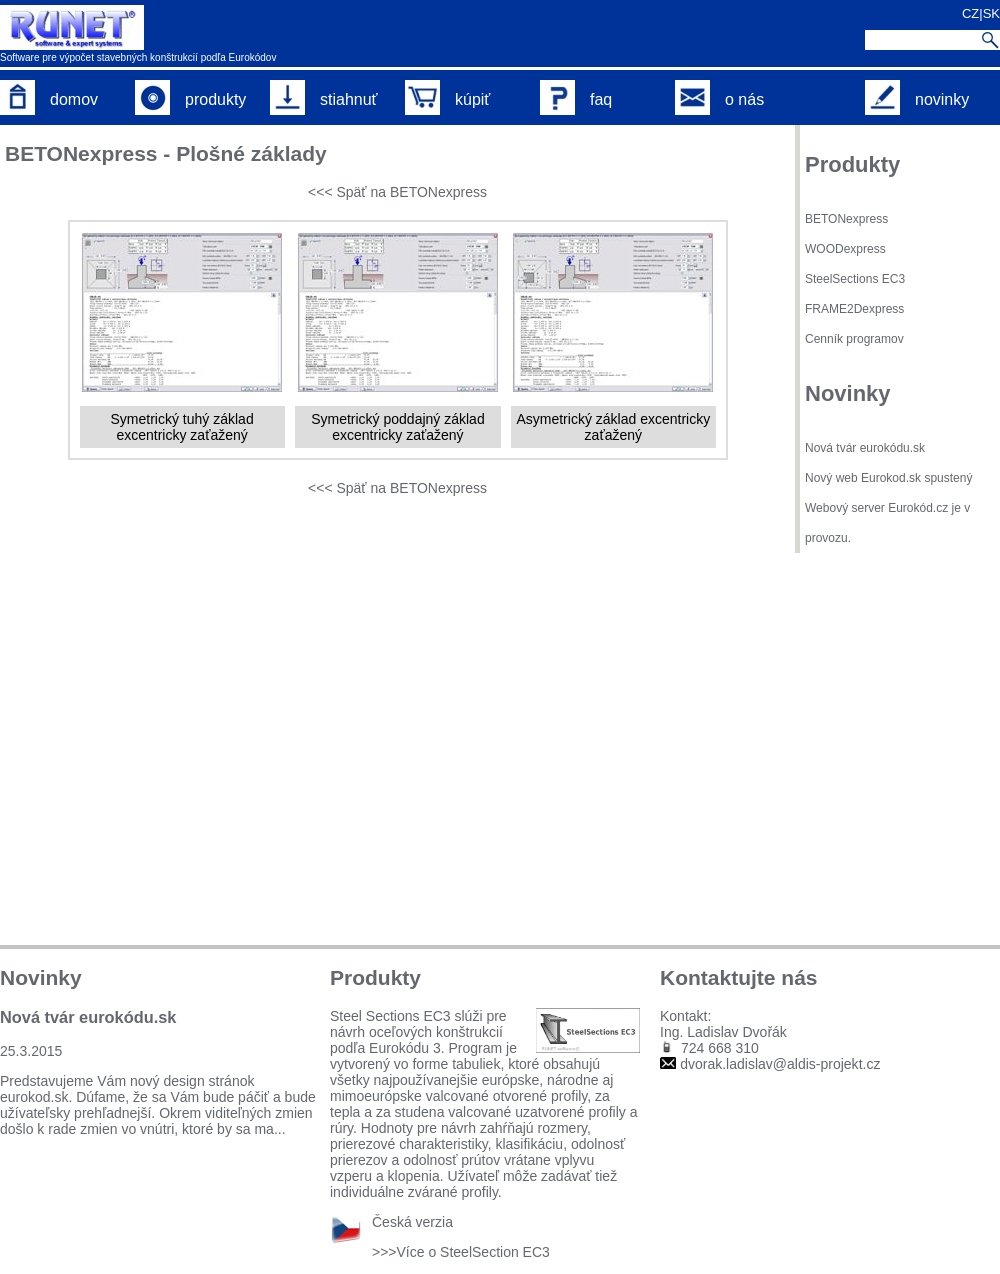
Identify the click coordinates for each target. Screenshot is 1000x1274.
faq (576, 99)
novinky (917, 99)
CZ (970, 13)
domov (49, 99)
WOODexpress (845, 249)
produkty (190, 99)
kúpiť (447, 99)
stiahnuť (324, 99)
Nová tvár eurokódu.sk (865, 448)
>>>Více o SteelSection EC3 (461, 1252)
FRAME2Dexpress (854, 309)
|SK (989, 13)
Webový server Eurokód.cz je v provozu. (887, 523)
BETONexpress (846, 219)
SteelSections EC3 (855, 279)
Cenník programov (854, 339)
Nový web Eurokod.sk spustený (888, 478)
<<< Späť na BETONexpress (397, 192)
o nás (719, 99)
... (280, 1129)
